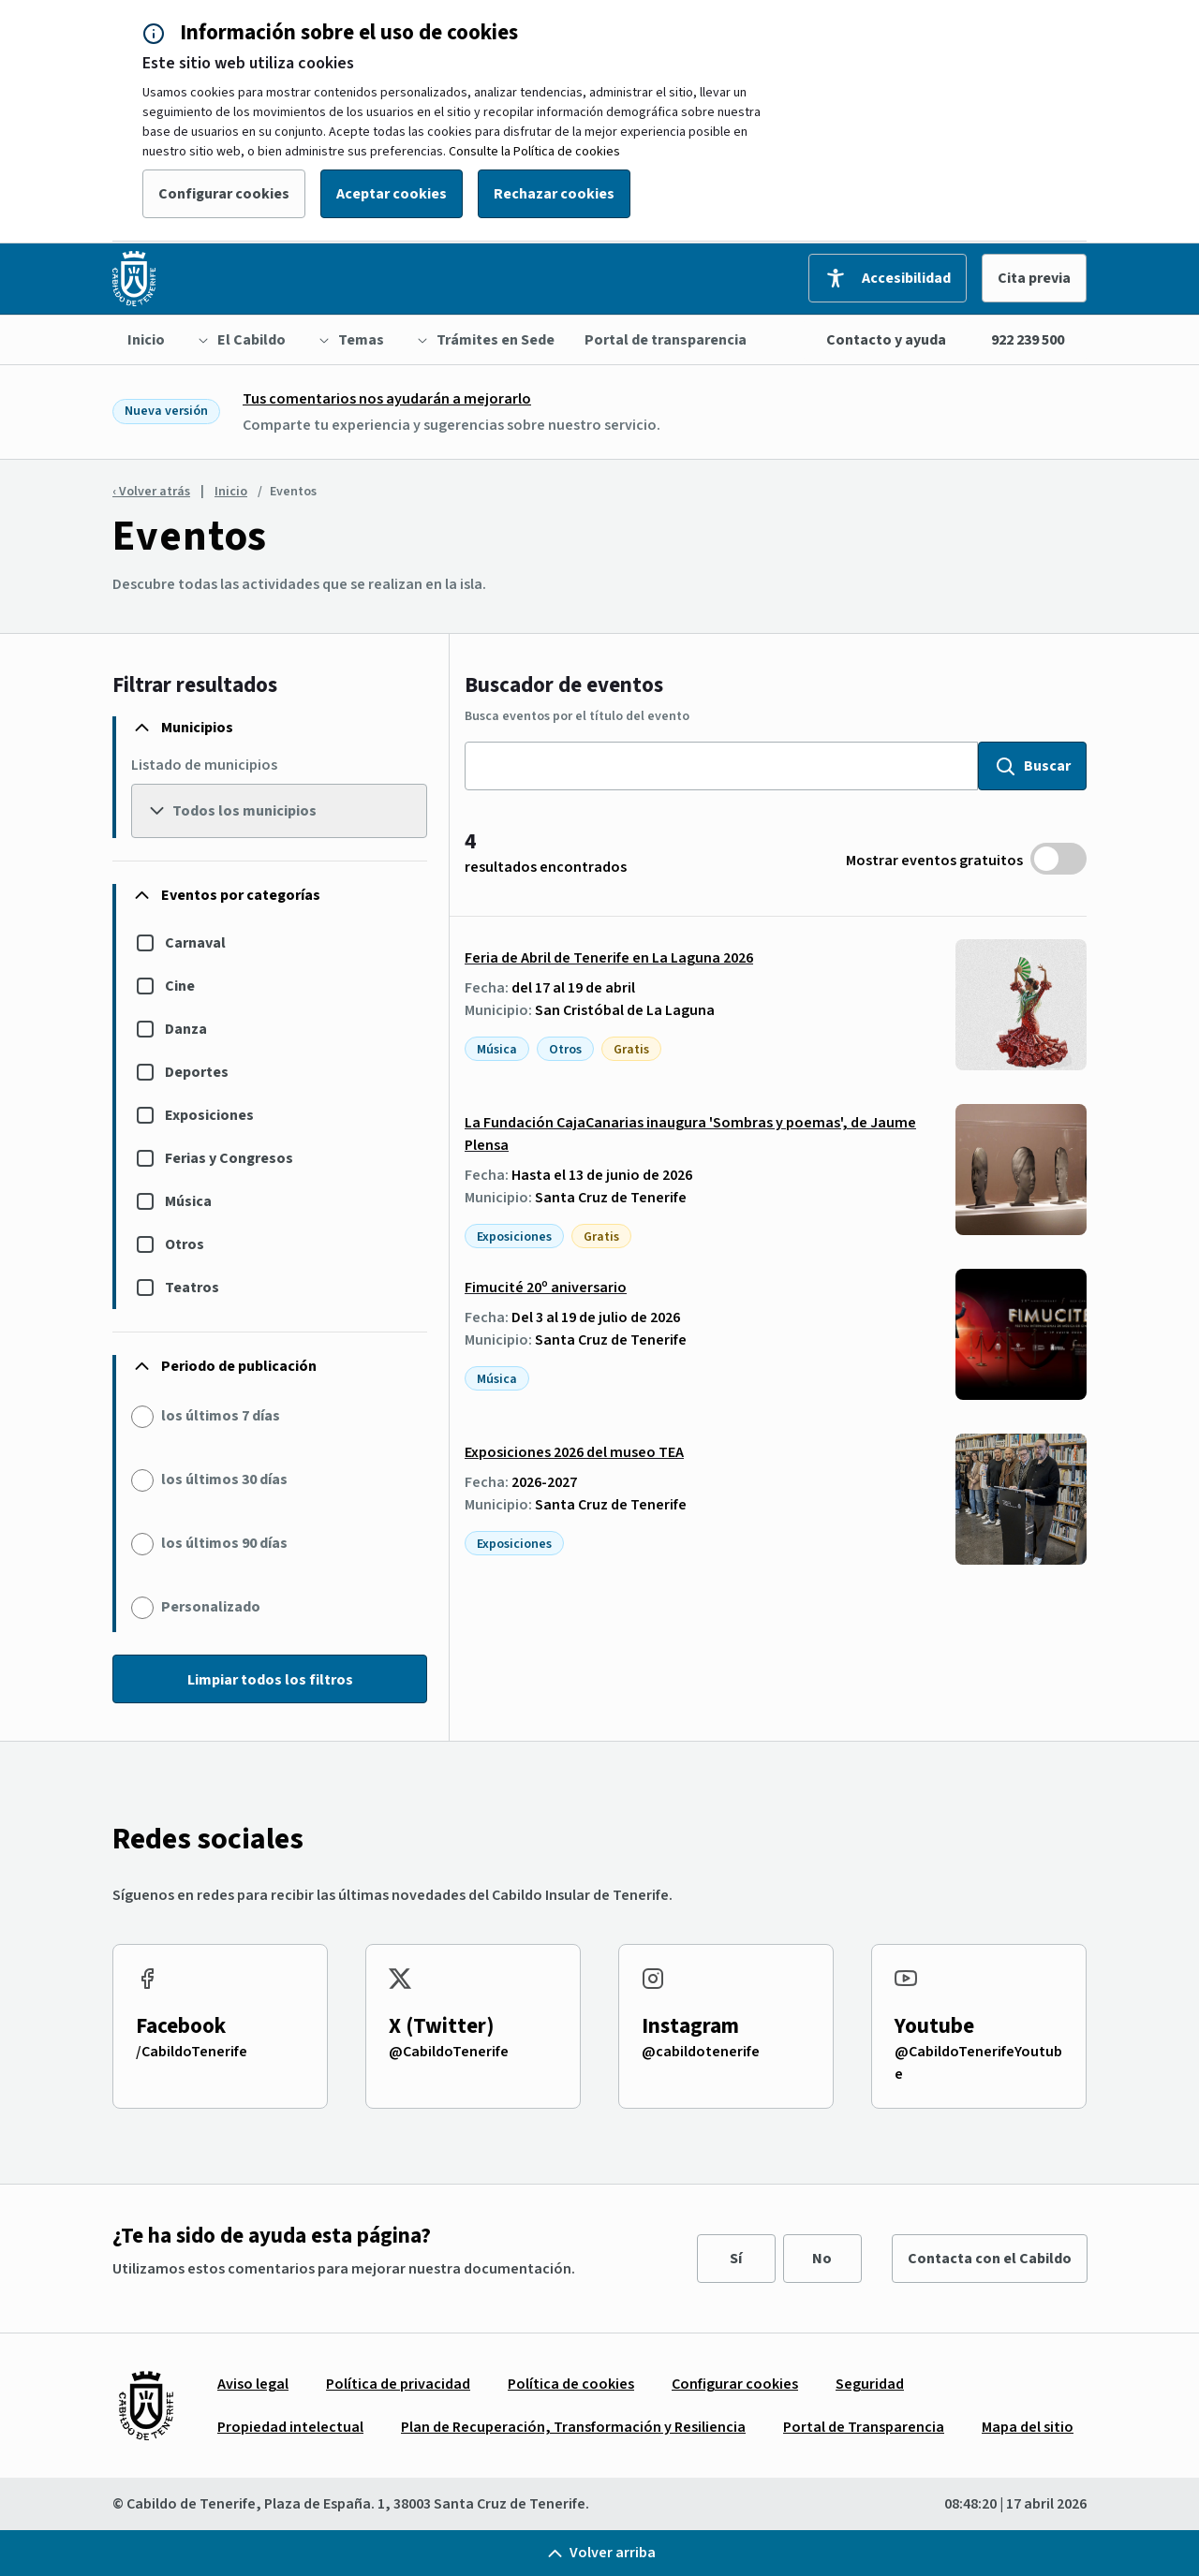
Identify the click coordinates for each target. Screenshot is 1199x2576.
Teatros (192, 1287)
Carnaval (195, 943)
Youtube (934, 2025)
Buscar (1032, 766)
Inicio (231, 491)
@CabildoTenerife (449, 2051)
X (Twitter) (442, 2025)
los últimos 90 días (224, 1543)
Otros (184, 1244)
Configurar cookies (223, 194)
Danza (186, 1029)
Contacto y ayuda (886, 340)
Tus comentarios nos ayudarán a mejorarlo (387, 399)
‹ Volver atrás (151, 491)
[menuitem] (146, 340)
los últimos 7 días (220, 1416)
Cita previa (1034, 278)
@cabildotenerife (701, 2051)
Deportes (197, 1072)
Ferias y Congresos (229, 1158)
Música (188, 1201)
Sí (736, 2258)
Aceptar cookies (391, 194)
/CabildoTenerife (191, 2051)
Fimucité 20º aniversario (546, 1287)
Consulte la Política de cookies (534, 151)
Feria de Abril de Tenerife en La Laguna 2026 (609, 958)
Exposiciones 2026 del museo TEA (574, 1452)
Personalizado (210, 1607)
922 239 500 (1027, 340)
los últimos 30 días (224, 1479)
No (822, 2258)
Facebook (181, 2025)
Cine (180, 986)
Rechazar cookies (554, 194)
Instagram (690, 2025)
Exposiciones (209, 1115)
